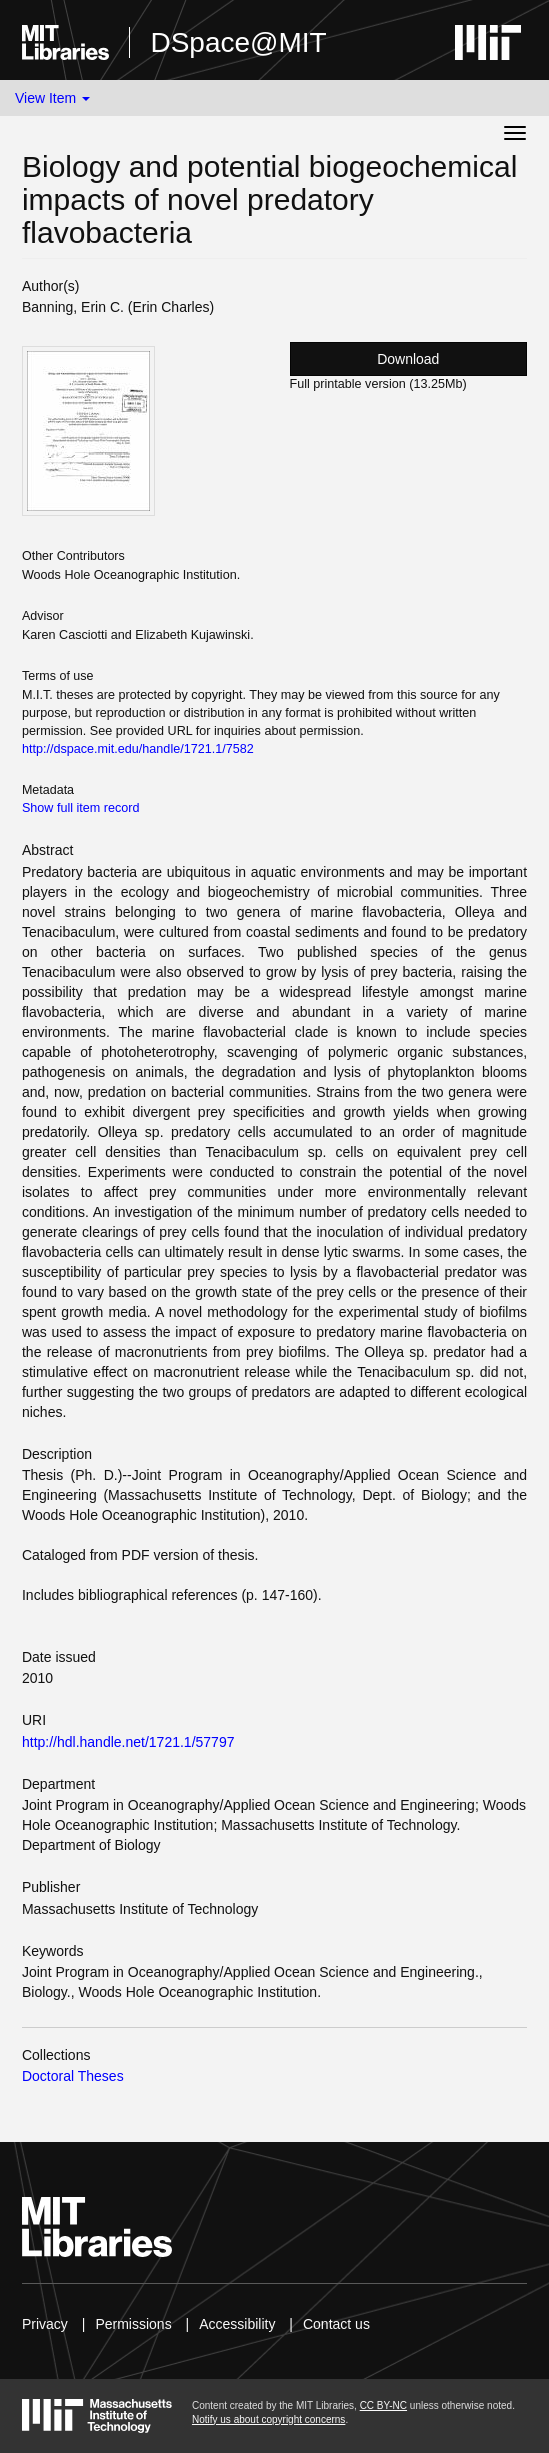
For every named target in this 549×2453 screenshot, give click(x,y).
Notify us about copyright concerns (268, 2419)
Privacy (45, 2324)
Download (408, 359)
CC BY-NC (383, 2405)
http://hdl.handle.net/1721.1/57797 (128, 1742)
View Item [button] (52, 98)
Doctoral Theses (73, 2076)
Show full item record (81, 808)
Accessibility (237, 2324)
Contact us (336, 2324)
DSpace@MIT (238, 42)
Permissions (133, 2324)
